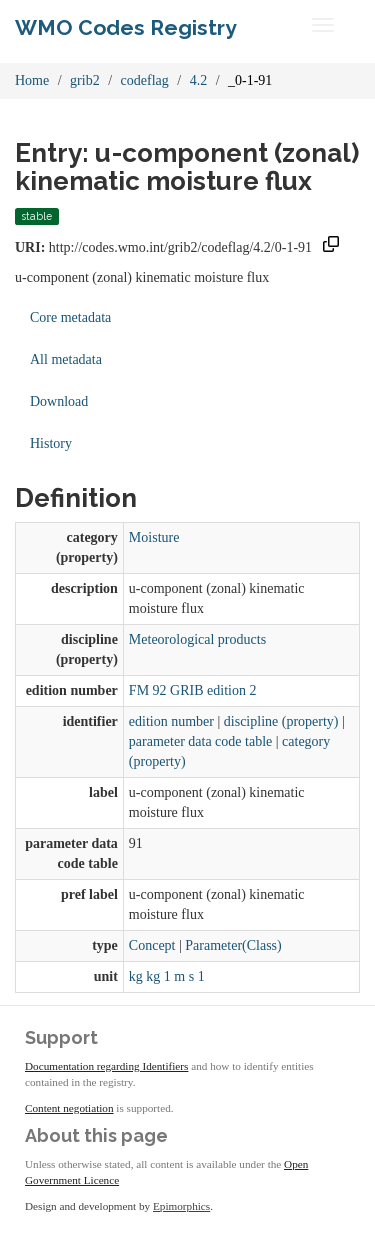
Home (32, 80)
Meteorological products (197, 639)
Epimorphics (181, 1206)
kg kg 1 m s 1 (167, 976)
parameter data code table (200, 741)
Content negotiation (69, 1108)
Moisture (154, 537)
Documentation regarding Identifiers (106, 1066)
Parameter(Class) (233, 945)
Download (59, 401)
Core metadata (70, 317)
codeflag (145, 80)
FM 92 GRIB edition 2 (193, 690)
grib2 (85, 80)
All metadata (66, 359)
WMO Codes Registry (126, 27)
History (51, 443)
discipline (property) (281, 721)
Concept (152, 945)
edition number (171, 721)
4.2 (199, 80)
